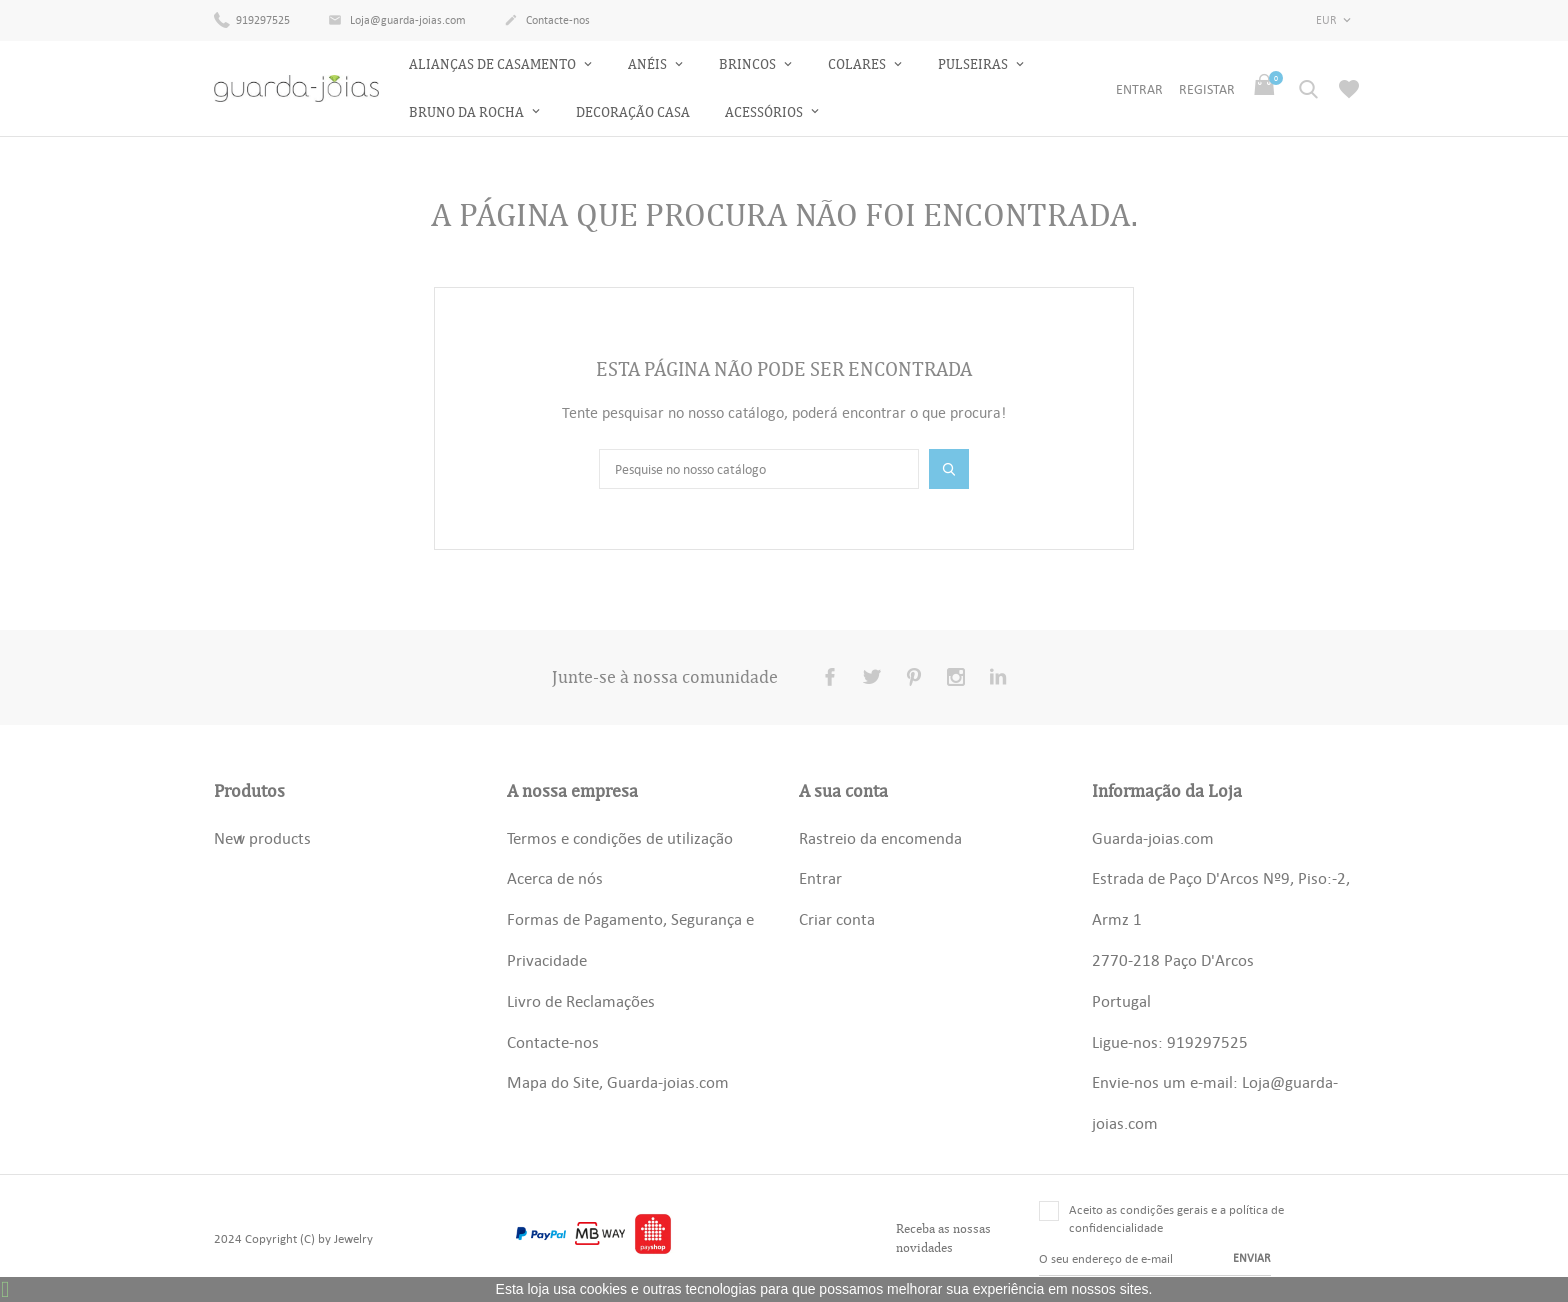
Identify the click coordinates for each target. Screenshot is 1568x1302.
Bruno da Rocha (468, 112)
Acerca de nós (555, 878)
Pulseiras (974, 64)
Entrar (820, 878)
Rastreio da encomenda (880, 838)
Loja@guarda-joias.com (397, 21)
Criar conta (837, 919)
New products (262, 838)
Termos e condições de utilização (620, 838)
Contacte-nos (547, 21)
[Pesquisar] (759, 469)
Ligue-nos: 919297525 (1170, 1042)
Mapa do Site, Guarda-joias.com (618, 1082)
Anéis (649, 64)
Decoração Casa (633, 112)
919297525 (252, 19)
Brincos (749, 64)
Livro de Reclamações (581, 1001)
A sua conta (843, 791)
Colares (858, 64)
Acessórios (765, 112)
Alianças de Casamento (494, 64)
